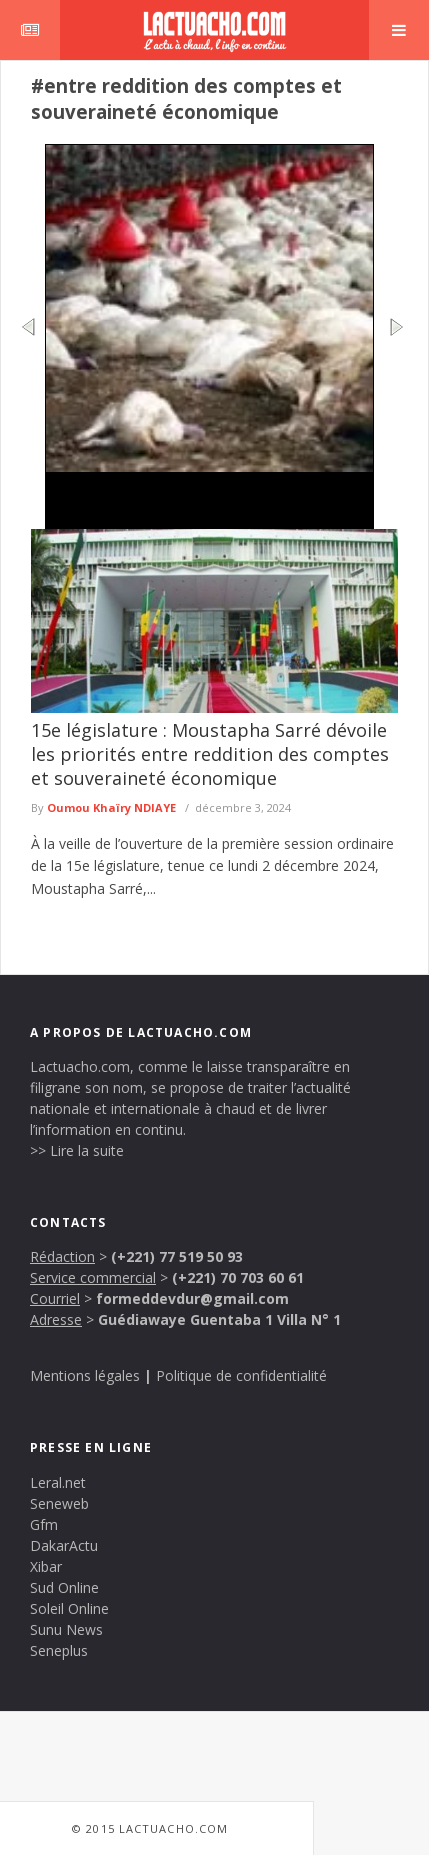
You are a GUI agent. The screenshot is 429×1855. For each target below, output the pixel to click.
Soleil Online (69, 1608)
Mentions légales (85, 1375)
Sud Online (64, 1587)
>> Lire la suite (77, 1150)
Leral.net (58, 1482)
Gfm (44, 1524)
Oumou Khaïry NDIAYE (111, 807)
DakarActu (64, 1545)
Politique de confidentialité (241, 1375)
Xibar (46, 1566)
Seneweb (59, 1503)
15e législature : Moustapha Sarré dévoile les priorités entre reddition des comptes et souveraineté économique (210, 754)
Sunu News (66, 1629)
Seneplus (59, 1650)
